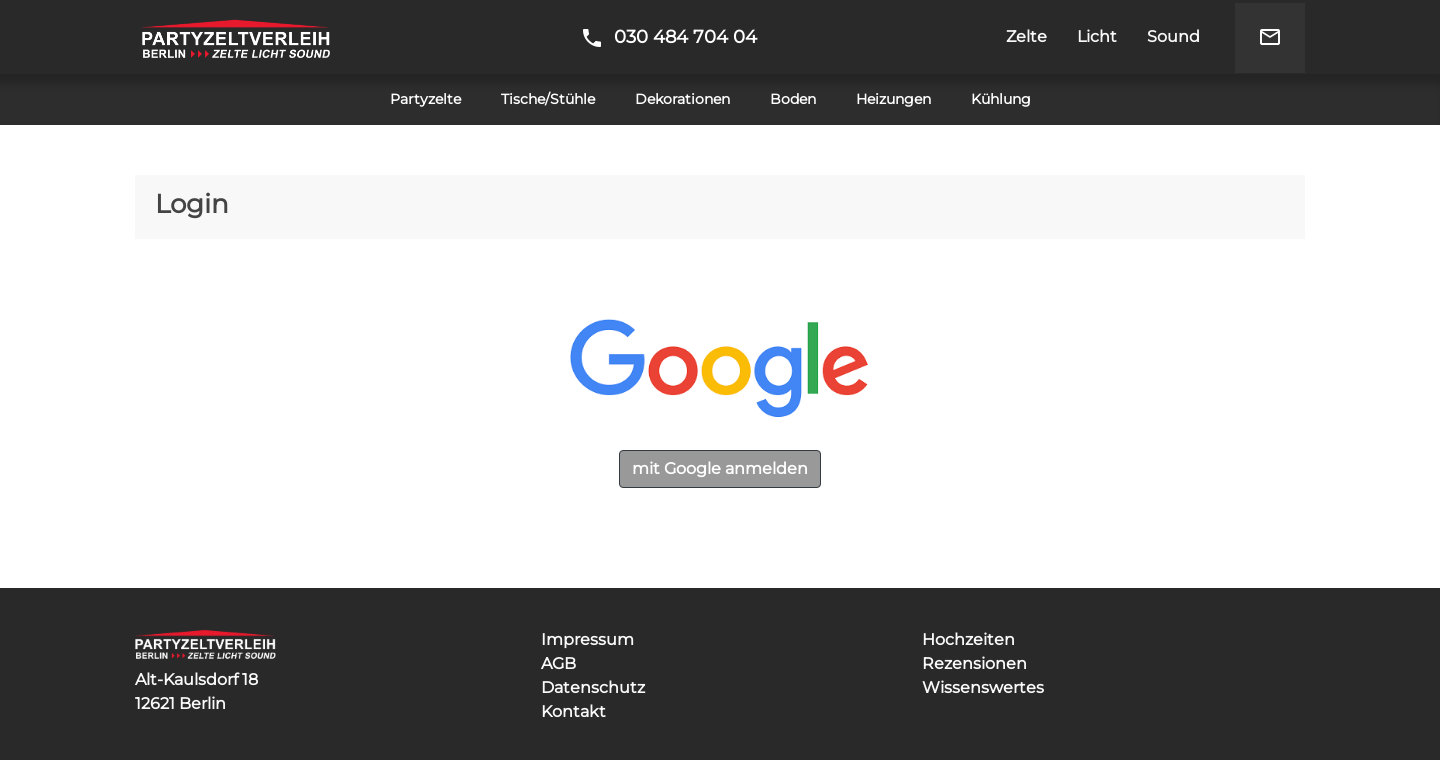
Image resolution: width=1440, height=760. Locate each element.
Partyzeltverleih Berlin (235, 37)
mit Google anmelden (720, 468)
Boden (793, 99)
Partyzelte (425, 99)
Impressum (587, 639)
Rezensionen (974, 663)
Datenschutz (593, 687)
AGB (558, 663)
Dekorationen (682, 99)
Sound (1173, 36)
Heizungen (893, 99)
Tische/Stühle (548, 99)
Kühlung (1001, 99)
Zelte (1026, 36)
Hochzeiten (968, 639)
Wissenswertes (983, 687)
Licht (1097, 36)
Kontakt (573, 711)
